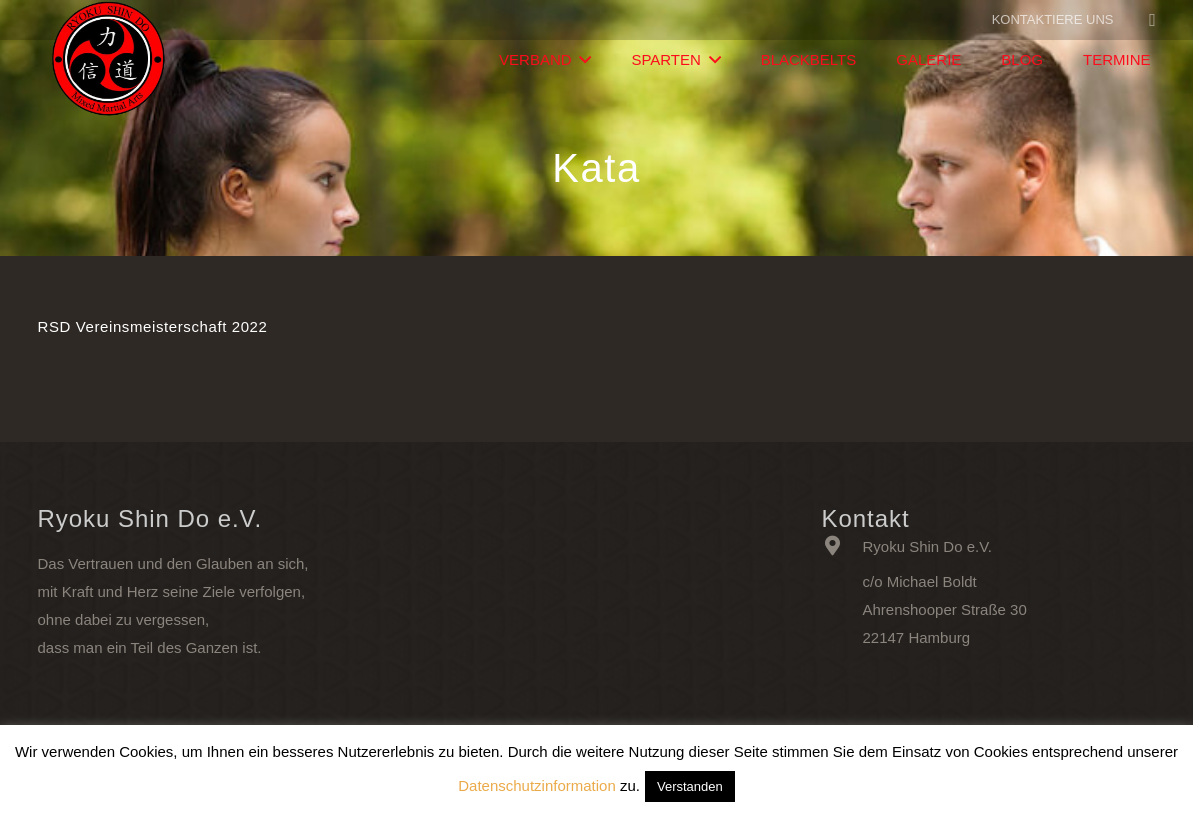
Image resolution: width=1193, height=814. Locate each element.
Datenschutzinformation (537, 785)
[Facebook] (1153, 20)
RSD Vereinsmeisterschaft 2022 (153, 326)
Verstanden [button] (690, 786)
